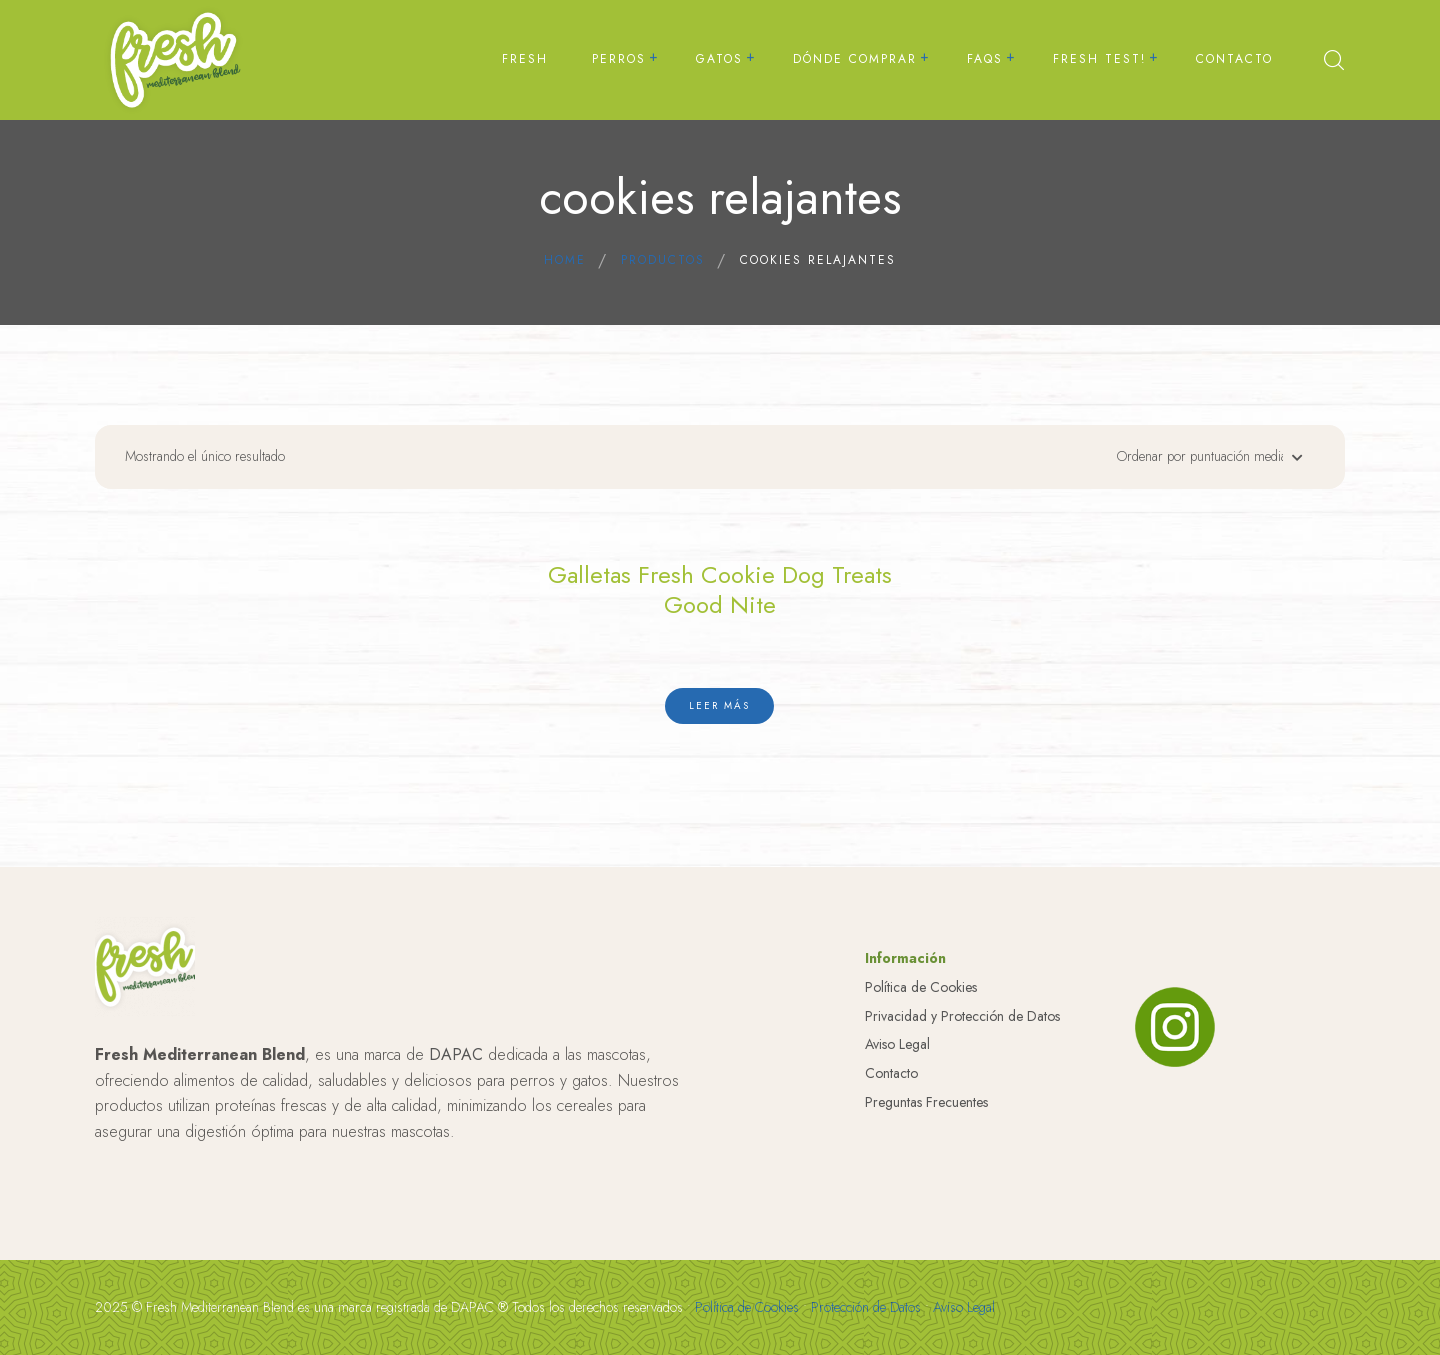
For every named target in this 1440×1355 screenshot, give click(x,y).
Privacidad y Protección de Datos (962, 1147)
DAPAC (456, 1185)
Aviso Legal (897, 1175)
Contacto (891, 1204)
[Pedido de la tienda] (1205, 461)
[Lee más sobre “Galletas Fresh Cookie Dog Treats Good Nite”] (719, 702)
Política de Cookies (921, 1118)
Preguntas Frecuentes (926, 1233)
